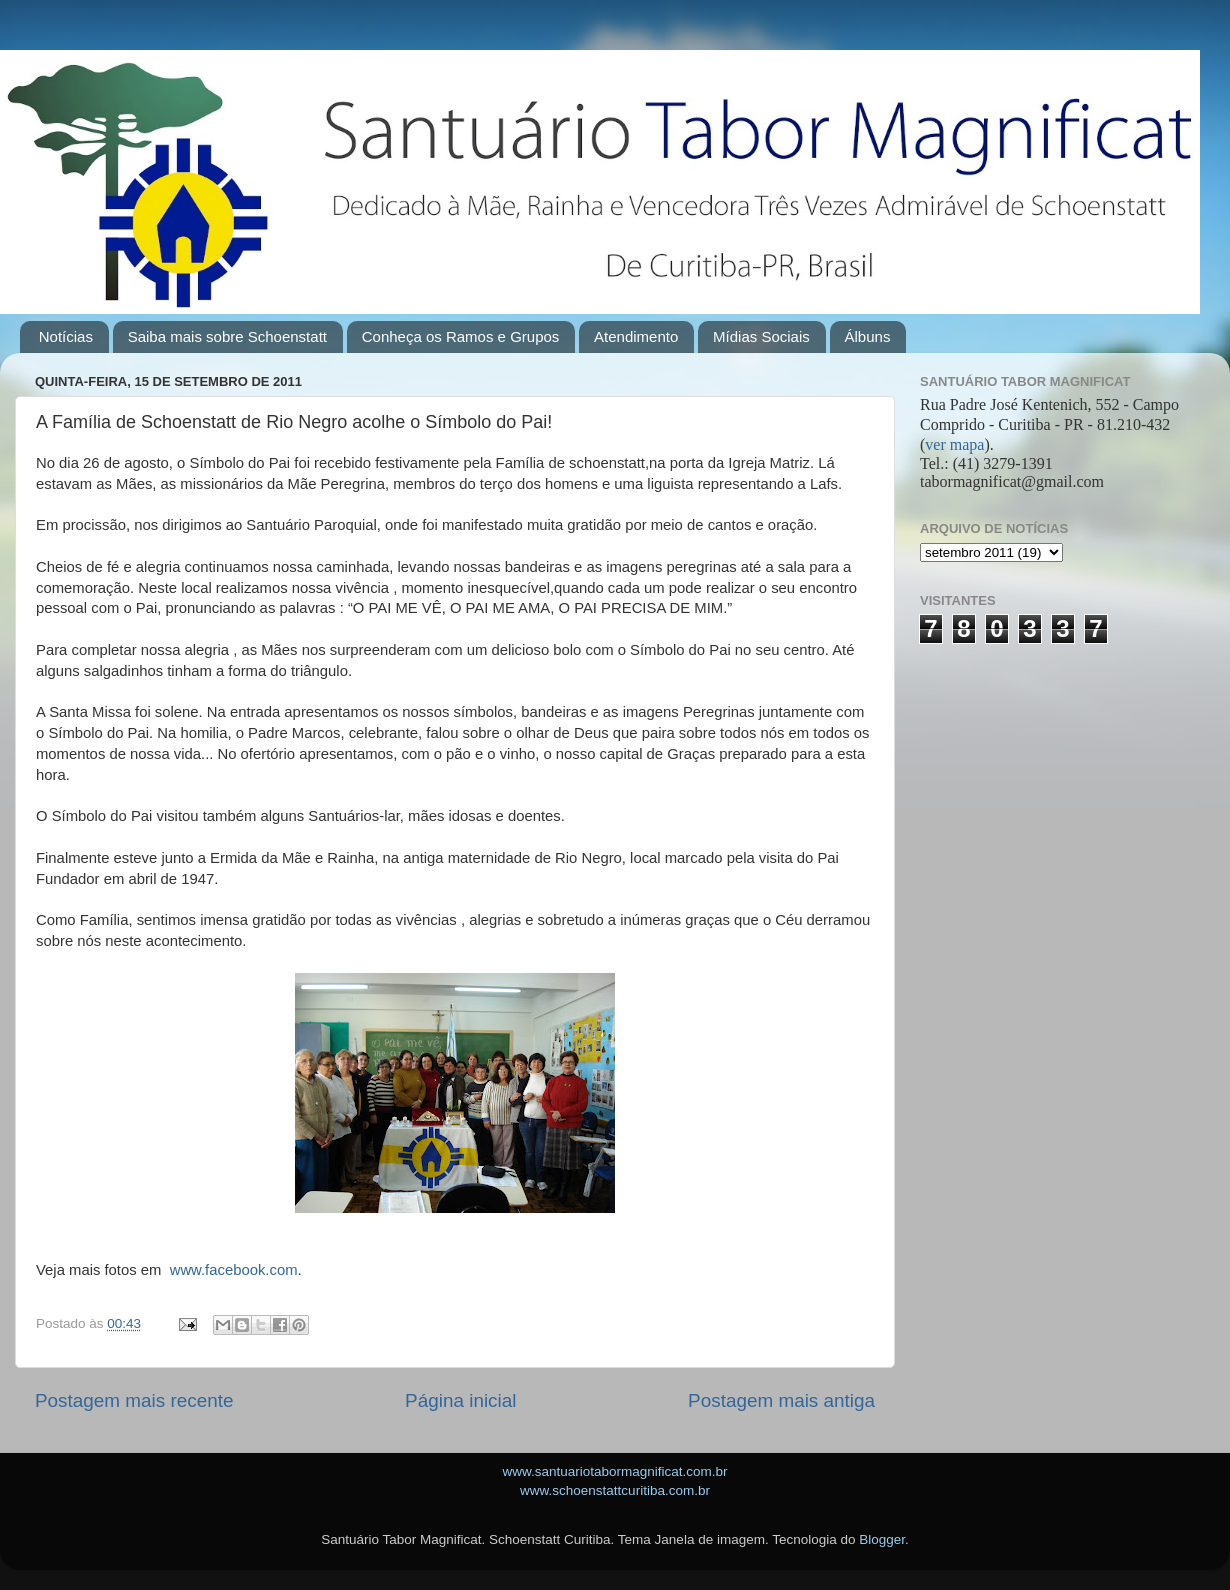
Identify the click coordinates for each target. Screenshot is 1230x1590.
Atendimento (636, 336)
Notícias (66, 336)
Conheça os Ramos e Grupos (461, 336)
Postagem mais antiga (781, 1400)
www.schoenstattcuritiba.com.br (615, 1490)
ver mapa (954, 444)
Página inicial (460, 1400)
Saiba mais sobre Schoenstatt (227, 336)
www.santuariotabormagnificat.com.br (614, 1471)
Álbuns (868, 336)
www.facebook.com (234, 1270)
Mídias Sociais (761, 336)
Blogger (882, 1539)
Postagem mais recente (134, 1400)
